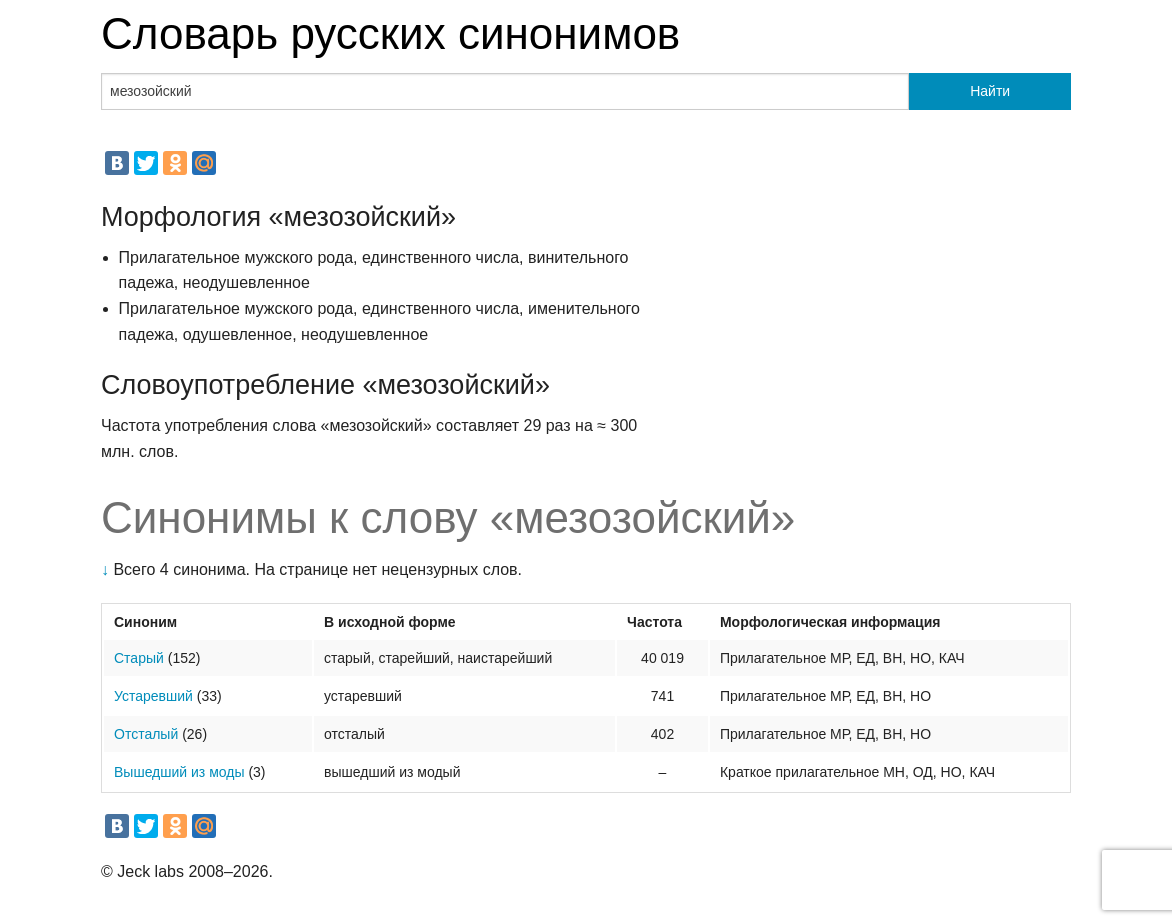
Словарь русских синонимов (390, 33)
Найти (990, 91)
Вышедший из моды (179, 772)
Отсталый (146, 734)
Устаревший (153, 696)
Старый (139, 658)
